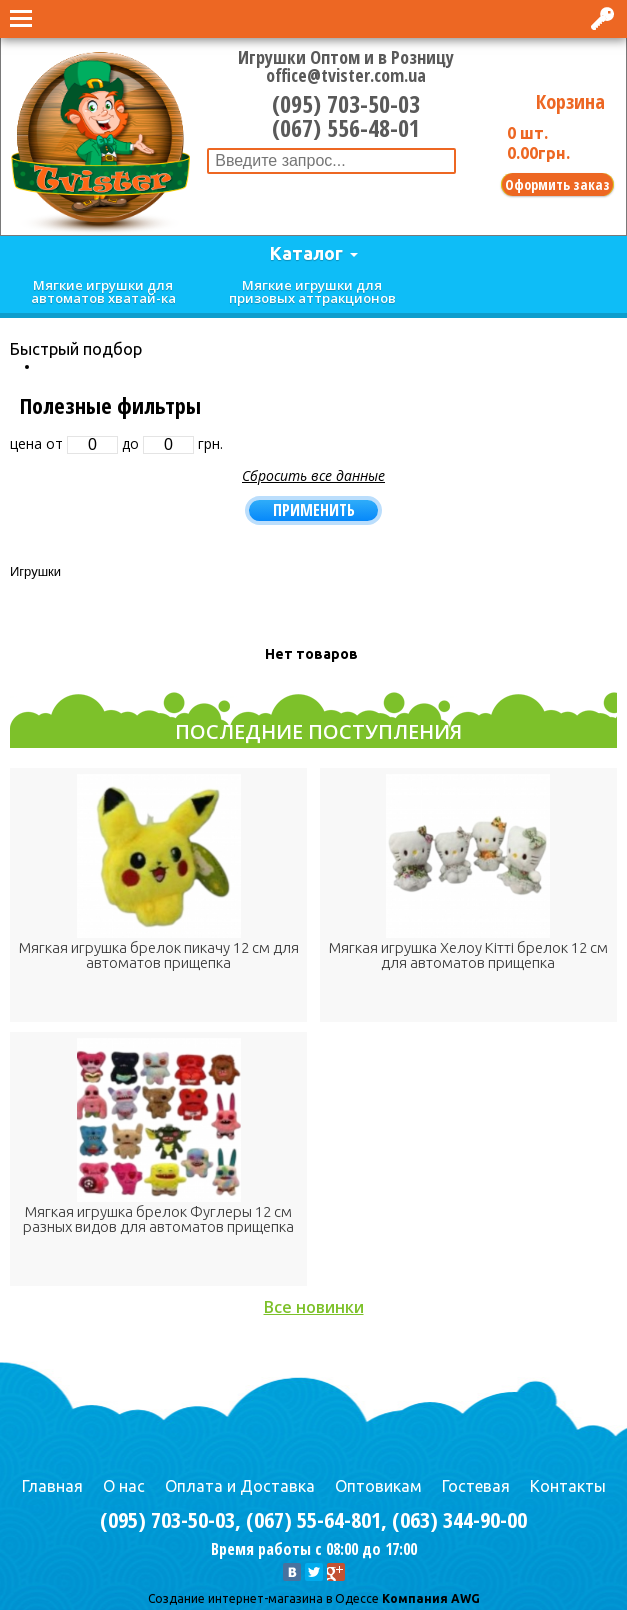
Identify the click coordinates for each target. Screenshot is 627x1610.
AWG (464, 1598)
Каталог (306, 253)
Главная (52, 1486)
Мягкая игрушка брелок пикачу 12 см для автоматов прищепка (159, 955)
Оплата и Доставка (240, 1486)
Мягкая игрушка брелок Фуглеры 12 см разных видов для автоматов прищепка (158, 1219)
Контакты (568, 1486)
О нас (124, 1486)
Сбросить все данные (313, 475)
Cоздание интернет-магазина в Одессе (263, 1598)
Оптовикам (378, 1486)
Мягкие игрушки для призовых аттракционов (312, 291)
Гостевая (476, 1486)
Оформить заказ (557, 184)
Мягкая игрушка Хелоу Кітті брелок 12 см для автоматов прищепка (468, 955)
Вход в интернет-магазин (604, 18)
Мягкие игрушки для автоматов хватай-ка (103, 291)
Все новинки (314, 1307)
